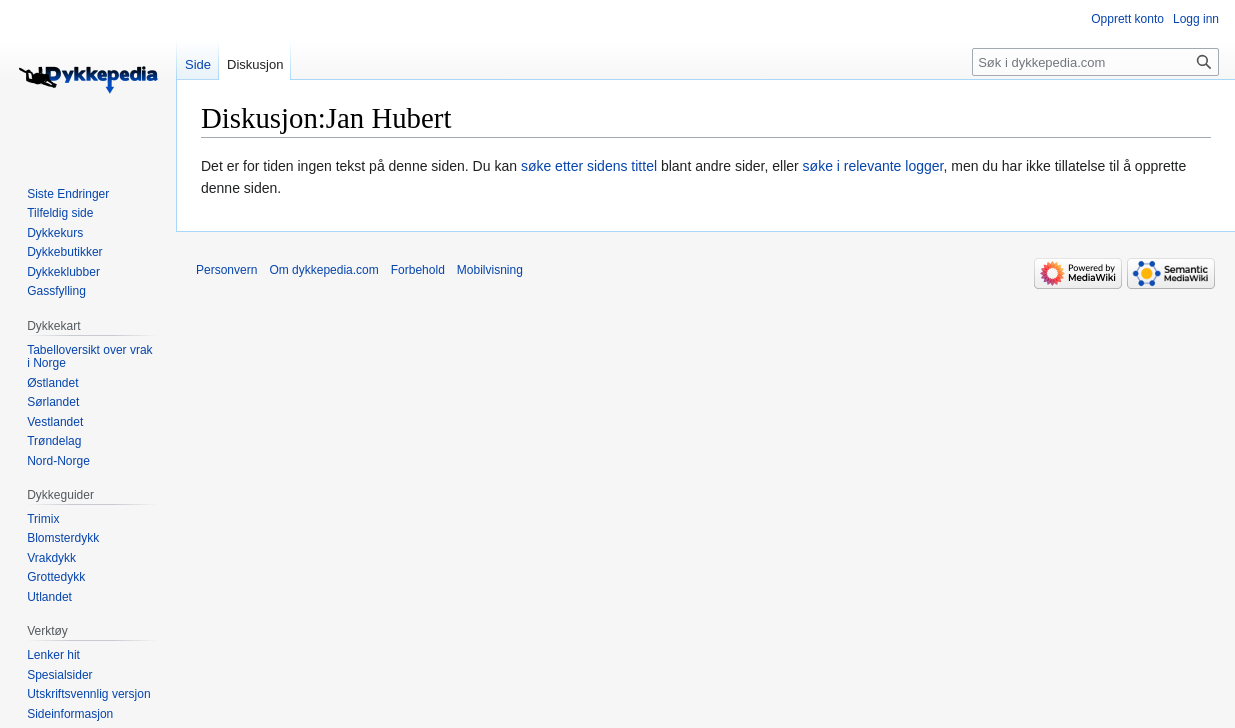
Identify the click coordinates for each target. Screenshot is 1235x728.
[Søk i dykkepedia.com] (1095, 62)
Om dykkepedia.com (323, 270)
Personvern (226, 270)
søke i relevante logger (873, 166)
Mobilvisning (490, 270)
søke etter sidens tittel (589, 166)
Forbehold (418, 270)
